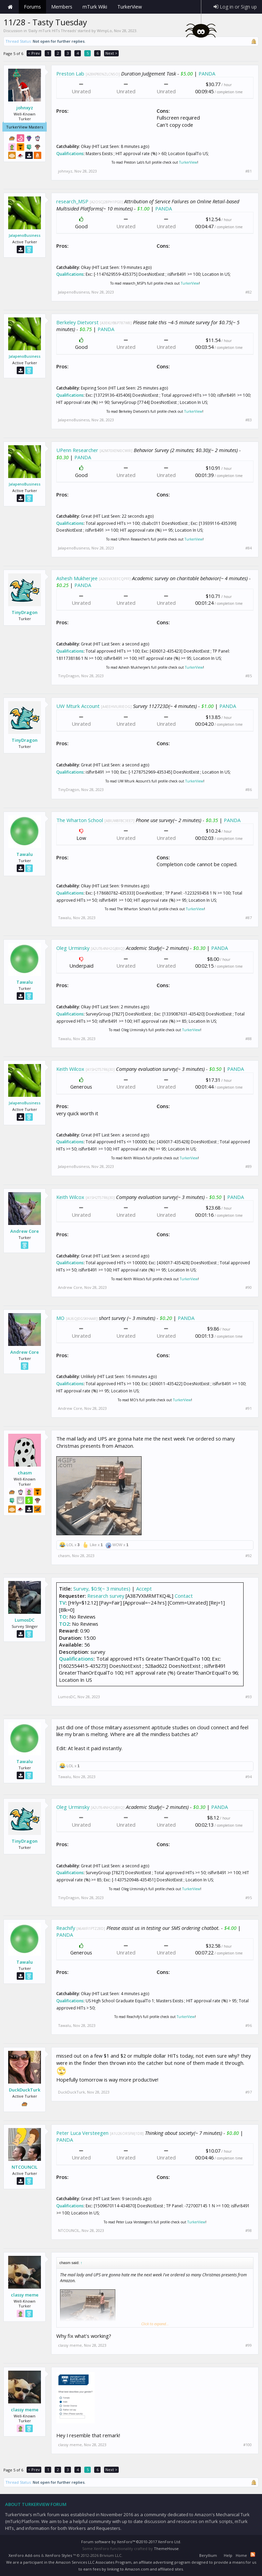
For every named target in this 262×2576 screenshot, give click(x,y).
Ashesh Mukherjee (77, 578)
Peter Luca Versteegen (82, 2132)
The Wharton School (79, 820)
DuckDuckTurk (24, 2090)
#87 (248, 917)
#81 (248, 171)
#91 (248, 1408)
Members (61, 6)
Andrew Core (24, 1231)
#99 (248, 2345)
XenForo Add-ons (24, 2555)
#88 (248, 1038)
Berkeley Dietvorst (77, 322)
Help (228, 2555)
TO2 (64, 1623)
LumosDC (24, 1620)
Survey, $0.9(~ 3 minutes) (101, 1588)
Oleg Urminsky (72, 947)
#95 (248, 1897)
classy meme (25, 2295)
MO (60, 1317)
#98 (248, 2230)
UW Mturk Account (78, 706)
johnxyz (24, 107)
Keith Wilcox (70, 1068)
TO (63, 1616)
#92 (248, 1555)
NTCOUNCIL (25, 2167)
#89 (248, 1166)
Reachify (65, 1927)
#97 (248, 2092)
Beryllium (208, 2555)
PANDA (207, 73)
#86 (248, 789)
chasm (25, 1472)
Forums (32, 6)
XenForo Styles (58, 2555)
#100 (247, 2444)
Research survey (105, 1595)
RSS (252, 2554)
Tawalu (24, 854)
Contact (184, 1595)
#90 (248, 1287)
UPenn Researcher (77, 450)
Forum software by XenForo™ (131, 2541)
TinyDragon (25, 612)
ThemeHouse (166, 2548)
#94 (248, 1776)
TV (62, 1602)
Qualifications (70, 153)
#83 (248, 420)
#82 (248, 292)
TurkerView (188, 162)
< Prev (34, 53)
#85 (248, 675)
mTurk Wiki (95, 6)
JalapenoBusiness (25, 235)
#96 (248, 2025)
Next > (111, 53)
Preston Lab (70, 73)
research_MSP (72, 201)
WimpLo (104, 30)
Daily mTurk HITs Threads (52, 30)
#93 (248, 1696)
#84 (248, 548)
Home (10, 7)
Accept (144, 1588)
